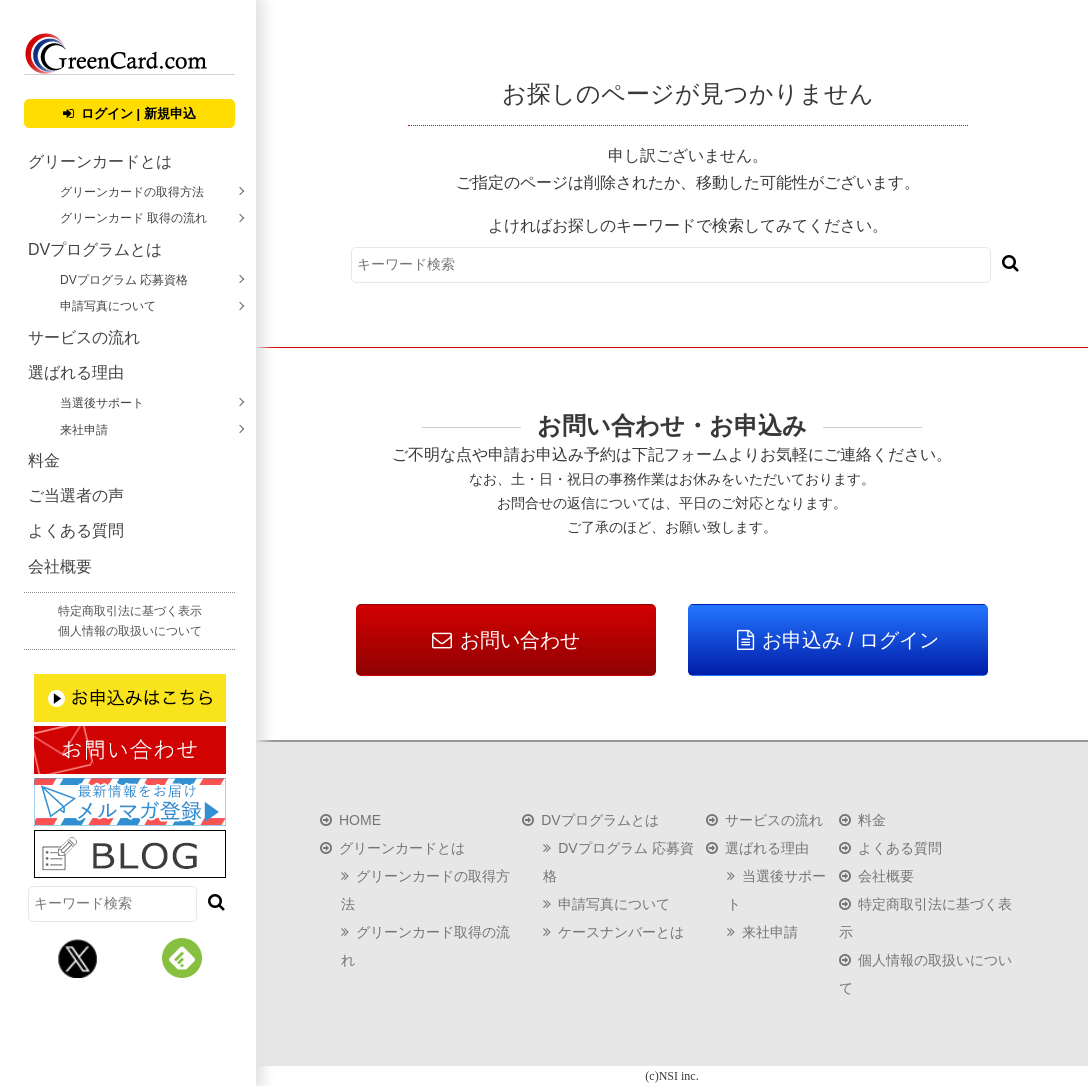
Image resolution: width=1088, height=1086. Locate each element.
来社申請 (84, 430)
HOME (360, 820)
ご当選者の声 (76, 495)
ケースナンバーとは (621, 932)
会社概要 (60, 566)
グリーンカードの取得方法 (132, 192)
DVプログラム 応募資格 (124, 280)
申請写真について (108, 306)
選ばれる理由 (76, 372)
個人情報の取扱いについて (130, 631)
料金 (44, 460)
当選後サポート (102, 403)
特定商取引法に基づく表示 (130, 611)
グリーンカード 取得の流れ (133, 218)
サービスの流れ (84, 337)
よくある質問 (76, 530)
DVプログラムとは (95, 249)
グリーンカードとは (100, 161)
